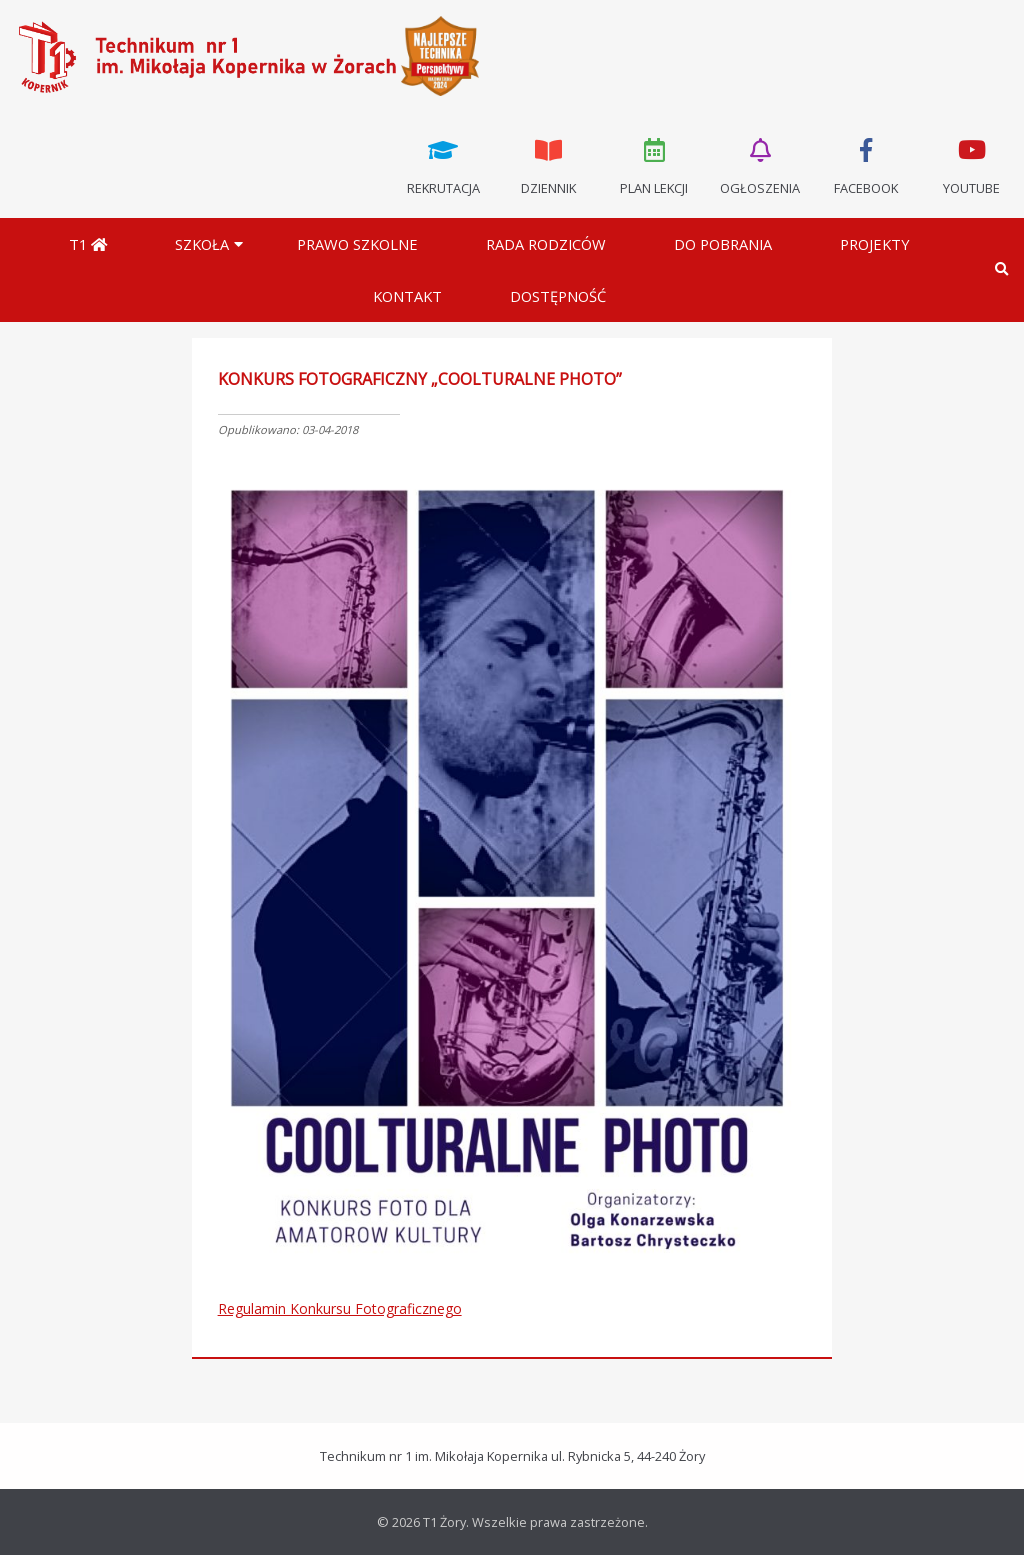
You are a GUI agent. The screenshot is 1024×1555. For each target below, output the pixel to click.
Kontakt (407, 296)
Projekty (875, 244)
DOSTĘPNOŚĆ (558, 296)
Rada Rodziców (546, 244)
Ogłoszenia (760, 165)
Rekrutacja (443, 165)
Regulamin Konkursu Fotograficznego (340, 1308)
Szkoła (202, 244)
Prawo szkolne (357, 244)
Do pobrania (723, 244)
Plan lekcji (655, 165)
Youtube (971, 165)
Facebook (866, 165)
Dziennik (549, 165)
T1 (88, 244)
